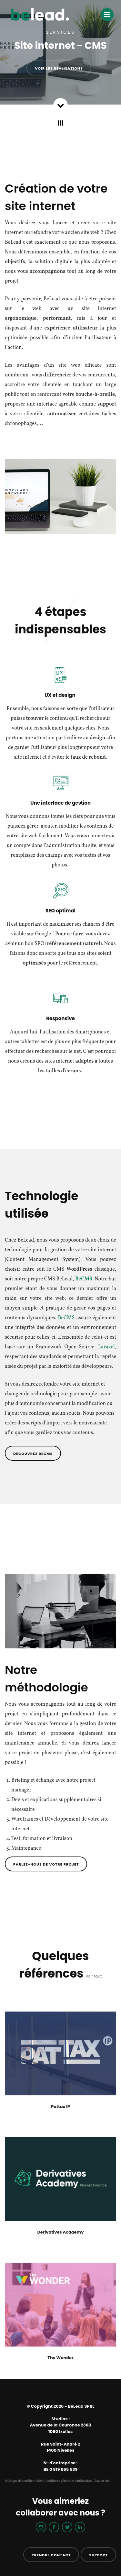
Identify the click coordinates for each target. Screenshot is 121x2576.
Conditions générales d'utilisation (68, 2481)
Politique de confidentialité (24, 2481)
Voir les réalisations (59, 68)
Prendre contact (51, 2555)
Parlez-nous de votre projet (46, 1864)
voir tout (94, 1976)
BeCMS (66, 1317)
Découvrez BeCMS (33, 1453)
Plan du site (101, 2481)
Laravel (106, 1347)
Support (98, 2555)
